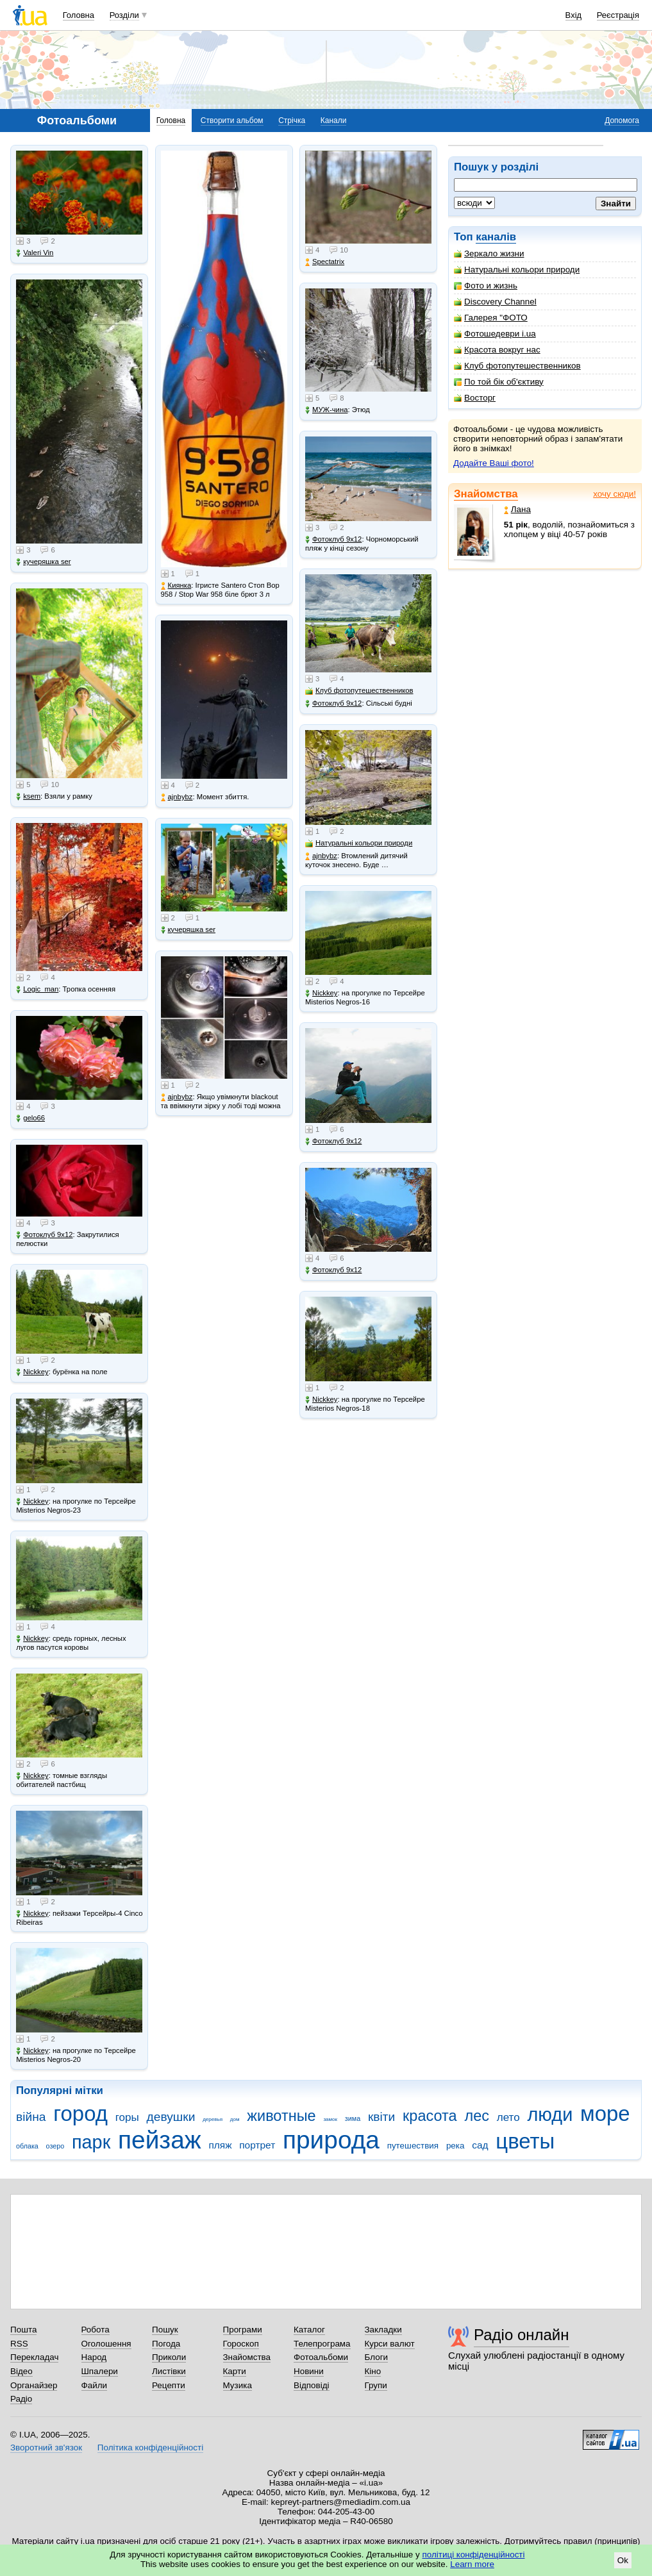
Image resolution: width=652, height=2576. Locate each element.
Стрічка (291, 120)
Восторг (475, 398)
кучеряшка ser (43, 562)
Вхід (573, 15)
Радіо (21, 2399)
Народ (94, 2357)
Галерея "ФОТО (491, 317)
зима (352, 2118)
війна (31, 2116)
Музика (237, 2385)
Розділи (124, 15)
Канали (334, 120)
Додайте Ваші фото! (493, 463)
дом (235, 2119)
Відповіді (312, 2385)
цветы (525, 2141)
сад (480, 2145)
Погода (166, 2343)
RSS (19, 2343)
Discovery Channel (495, 301)
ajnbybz (177, 797)
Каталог (309, 2329)
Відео (21, 2371)
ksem (28, 796)
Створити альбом (232, 120)
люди (550, 2114)
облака (27, 2146)
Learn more (472, 2564)
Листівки (169, 2371)
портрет (257, 2145)
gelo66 (30, 1118)
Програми (242, 2329)
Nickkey (32, 1372)
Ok (622, 2560)
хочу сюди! (614, 494)
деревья (212, 2119)
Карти (234, 2371)
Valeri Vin (34, 253)
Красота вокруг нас (497, 349)
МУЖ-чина (326, 410)
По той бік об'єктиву (499, 381)
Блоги (377, 2357)
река (455, 2145)
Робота (95, 2329)
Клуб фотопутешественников (517, 365)
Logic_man (37, 989)
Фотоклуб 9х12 (44, 1235)
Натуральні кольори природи (517, 269)
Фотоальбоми (321, 2357)
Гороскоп (241, 2343)
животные (281, 2115)
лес (476, 2115)
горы (127, 2117)
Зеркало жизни (489, 253)
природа (331, 2140)
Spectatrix (324, 262)
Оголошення (106, 2343)
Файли (94, 2385)
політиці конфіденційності (473, 2554)
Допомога (622, 120)
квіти (381, 2116)
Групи (376, 2385)
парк (91, 2142)
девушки (171, 2116)
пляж (219, 2145)
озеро (55, 2146)
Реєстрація (618, 15)
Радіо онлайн (521, 2334)
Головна (78, 15)
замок (330, 2119)
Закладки (383, 2329)
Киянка (176, 585)
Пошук (165, 2329)
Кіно (373, 2371)
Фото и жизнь (485, 285)
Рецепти (168, 2385)
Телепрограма (322, 2343)
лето (508, 2117)
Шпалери (99, 2371)
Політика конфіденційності (150, 2447)
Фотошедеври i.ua (495, 333)
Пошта (23, 2329)
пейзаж (159, 2140)
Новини (309, 2371)
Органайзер (33, 2385)
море (605, 2113)
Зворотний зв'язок (46, 2447)
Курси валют (390, 2343)
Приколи (169, 2357)
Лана (517, 509)
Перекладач (34, 2357)
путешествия (413, 2145)
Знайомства (486, 494)
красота (430, 2115)
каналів (496, 237)
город (80, 2113)
